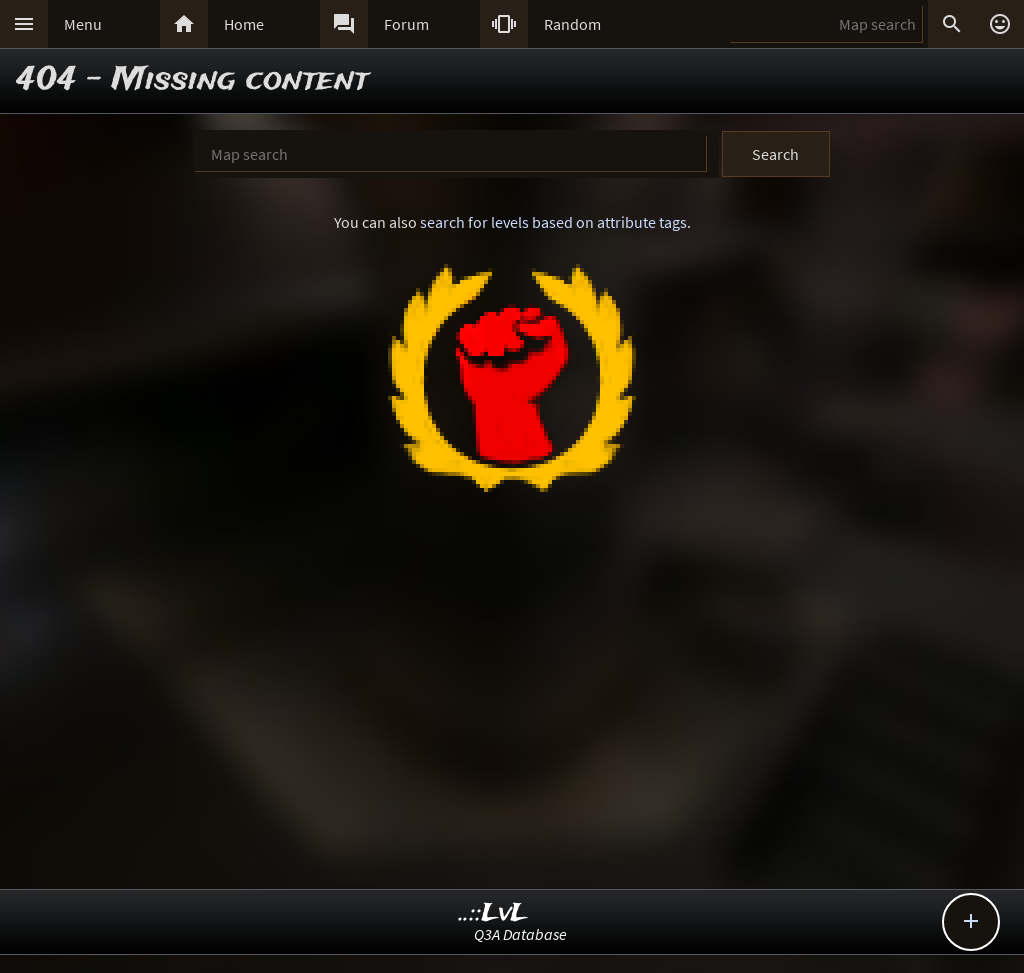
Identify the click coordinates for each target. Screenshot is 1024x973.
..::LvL (493, 913)
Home (244, 24)
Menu (83, 24)
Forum (406, 24)
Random (572, 24)
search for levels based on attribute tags (553, 222)
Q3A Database (520, 934)
